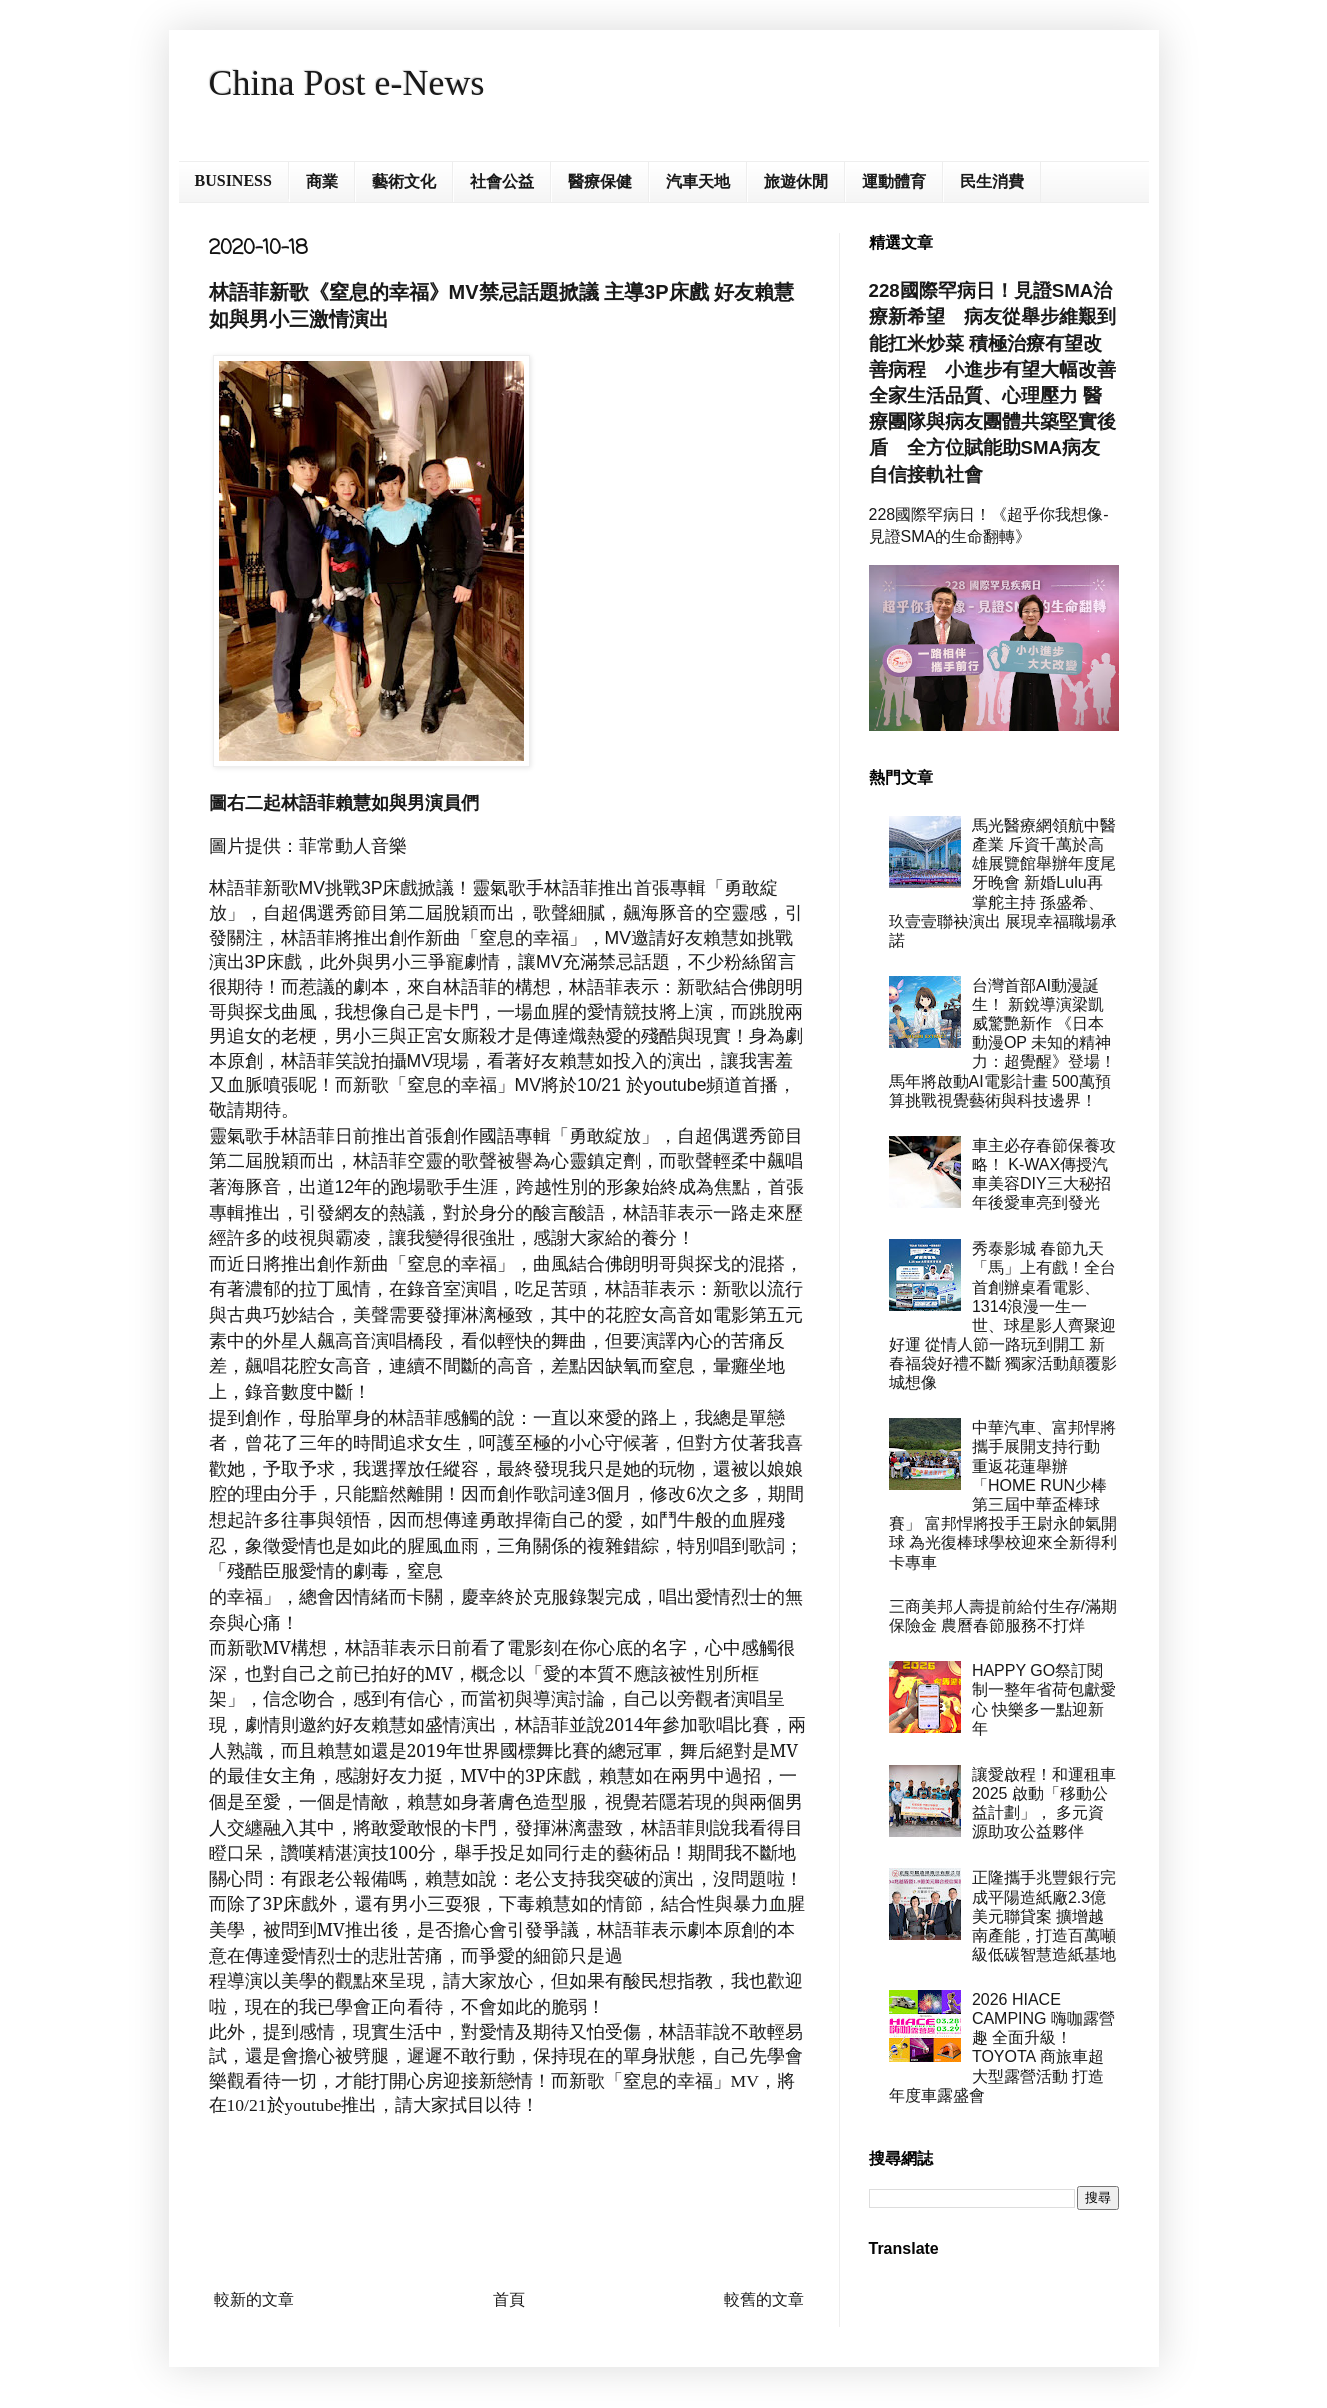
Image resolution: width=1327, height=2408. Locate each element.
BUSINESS (233, 180)
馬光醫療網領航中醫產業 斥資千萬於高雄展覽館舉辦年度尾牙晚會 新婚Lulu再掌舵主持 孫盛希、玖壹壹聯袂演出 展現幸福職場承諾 (1003, 883)
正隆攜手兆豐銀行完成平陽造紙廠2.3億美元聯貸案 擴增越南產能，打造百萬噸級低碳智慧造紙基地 (1044, 1916)
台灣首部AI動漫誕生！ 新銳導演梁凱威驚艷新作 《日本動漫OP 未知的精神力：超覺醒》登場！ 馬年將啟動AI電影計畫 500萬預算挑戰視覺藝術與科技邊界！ (1002, 1043)
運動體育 (894, 181)
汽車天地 (698, 181)
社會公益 (502, 181)
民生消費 (992, 181)
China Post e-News (347, 83)
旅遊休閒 (796, 181)
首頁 (509, 2299)
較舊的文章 (764, 2299)
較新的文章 (254, 2299)
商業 (322, 181)
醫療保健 (600, 181)
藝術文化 (404, 181)
